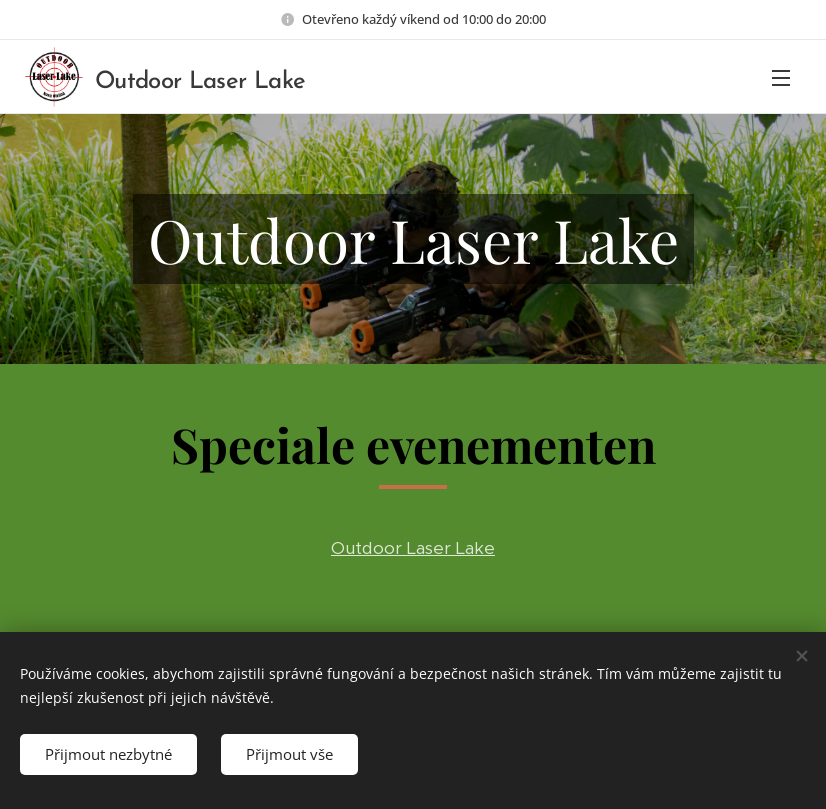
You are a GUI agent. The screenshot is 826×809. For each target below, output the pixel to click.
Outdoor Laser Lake (413, 548)
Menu (781, 78)
